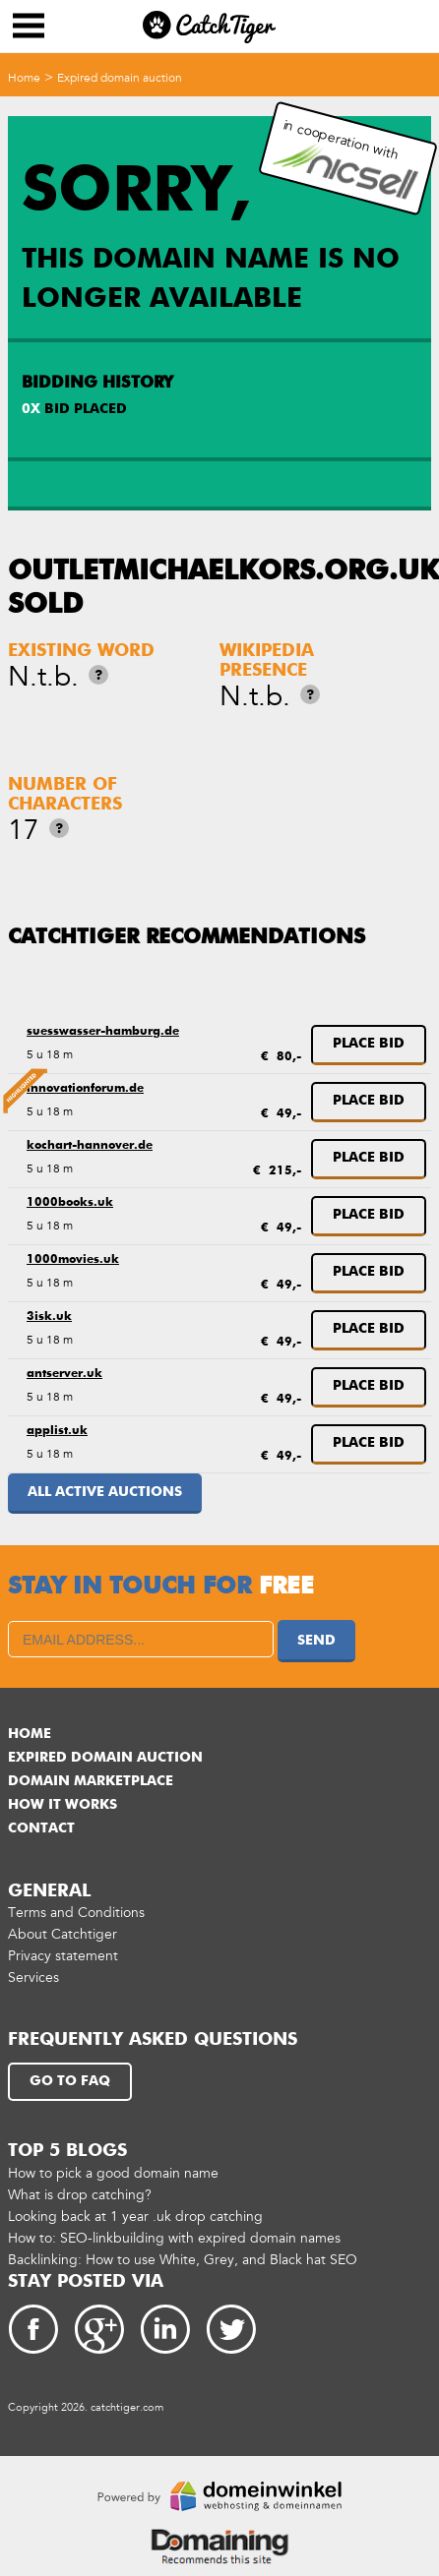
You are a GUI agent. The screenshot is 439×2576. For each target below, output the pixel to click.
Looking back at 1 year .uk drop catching (135, 2216)
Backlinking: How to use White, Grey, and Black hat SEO (182, 2259)
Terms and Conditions (76, 1912)
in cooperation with (345, 159)
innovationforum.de (85, 1089)
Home (24, 78)
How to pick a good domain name (113, 2173)
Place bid (369, 1043)
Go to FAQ (70, 2081)
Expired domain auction (119, 78)
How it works (62, 1805)
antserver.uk (64, 1374)
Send (316, 1640)
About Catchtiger (62, 1934)
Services (33, 1977)
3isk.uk (49, 1317)
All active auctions (105, 1492)
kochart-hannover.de (90, 1146)
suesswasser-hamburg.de (103, 1032)
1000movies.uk (73, 1260)
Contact (41, 1828)
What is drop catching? (80, 2195)
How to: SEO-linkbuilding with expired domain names (174, 2238)
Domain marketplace (90, 1781)
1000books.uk (70, 1203)
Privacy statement (63, 1955)
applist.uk (57, 1431)
